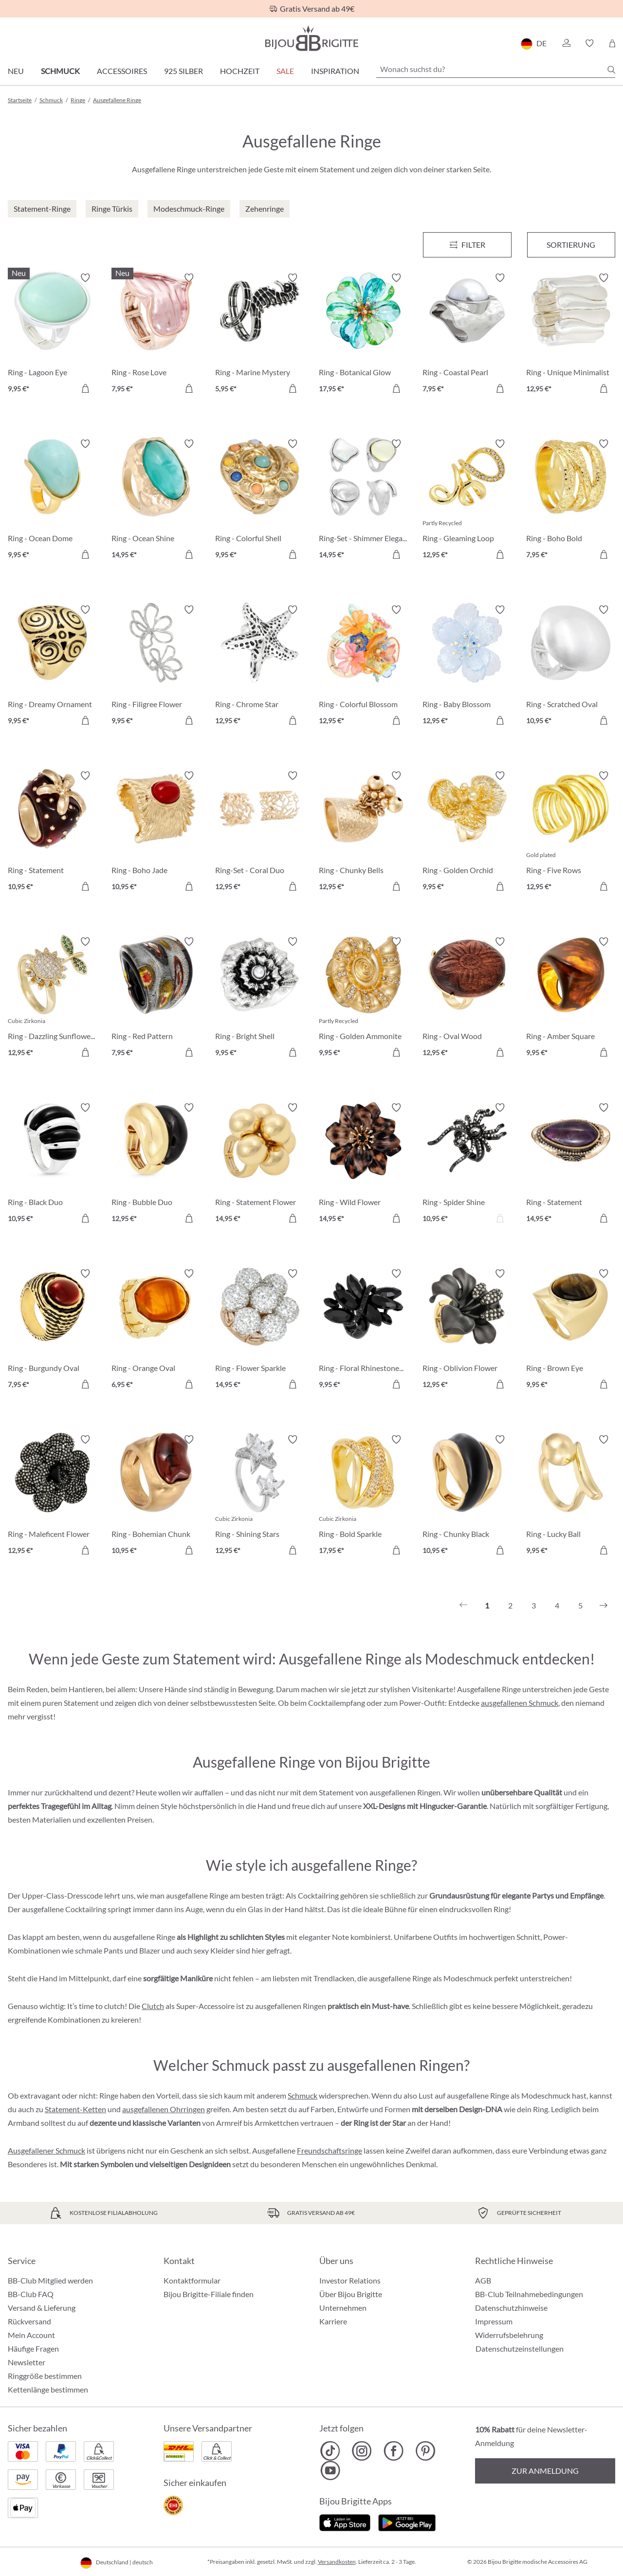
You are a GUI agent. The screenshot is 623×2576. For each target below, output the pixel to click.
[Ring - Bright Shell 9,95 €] (259, 998)
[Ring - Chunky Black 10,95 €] (467, 1496)
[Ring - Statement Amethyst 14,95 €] (570, 1164)
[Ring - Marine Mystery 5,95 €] (259, 334)
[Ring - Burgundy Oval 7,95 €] (52, 1330)
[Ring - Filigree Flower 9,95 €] (156, 666)
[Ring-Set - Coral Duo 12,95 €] (259, 832)
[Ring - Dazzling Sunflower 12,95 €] (52, 998)
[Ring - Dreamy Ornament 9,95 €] (52, 666)
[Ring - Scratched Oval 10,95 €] (570, 666)
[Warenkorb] (612, 43)
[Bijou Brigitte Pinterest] (425, 2451)
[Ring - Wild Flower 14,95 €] (363, 1164)
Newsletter (26, 2362)
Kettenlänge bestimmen (48, 2389)
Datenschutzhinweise (511, 2307)
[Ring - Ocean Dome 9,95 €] (52, 500)
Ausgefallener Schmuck (46, 2150)
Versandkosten (337, 2561)
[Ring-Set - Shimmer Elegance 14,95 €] (363, 500)
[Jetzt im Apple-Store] (344, 2521)
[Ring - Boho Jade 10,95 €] (156, 832)
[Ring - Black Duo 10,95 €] (52, 1164)
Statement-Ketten (75, 2109)
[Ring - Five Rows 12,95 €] (570, 832)
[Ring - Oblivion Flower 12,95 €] (467, 1330)
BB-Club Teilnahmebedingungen (529, 2294)
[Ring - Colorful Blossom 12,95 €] (363, 666)
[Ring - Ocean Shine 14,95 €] (156, 500)
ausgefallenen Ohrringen (163, 2109)
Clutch (153, 2005)
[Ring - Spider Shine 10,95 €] (467, 1164)
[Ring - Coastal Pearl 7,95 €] (467, 334)
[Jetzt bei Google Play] (407, 2521)
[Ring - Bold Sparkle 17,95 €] (363, 1496)
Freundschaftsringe (329, 2150)
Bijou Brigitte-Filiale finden (209, 2294)
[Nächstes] (603, 1605)
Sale (285, 70)
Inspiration (335, 70)
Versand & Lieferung (41, 2307)
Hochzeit (239, 70)
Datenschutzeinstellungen (520, 2348)
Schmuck (60, 70)
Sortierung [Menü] (571, 244)
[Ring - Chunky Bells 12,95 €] (363, 832)
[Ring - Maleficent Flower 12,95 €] (52, 1496)
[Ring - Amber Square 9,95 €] (570, 998)
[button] (566, 43)
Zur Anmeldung (545, 2470)
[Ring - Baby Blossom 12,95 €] (467, 666)
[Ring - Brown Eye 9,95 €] (570, 1330)
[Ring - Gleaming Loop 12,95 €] (467, 500)
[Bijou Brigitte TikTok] (330, 2451)
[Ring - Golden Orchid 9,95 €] (467, 832)
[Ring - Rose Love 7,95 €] (156, 334)
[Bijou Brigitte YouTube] (330, 2470)
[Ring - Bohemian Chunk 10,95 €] (156, 1496)
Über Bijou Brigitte (350, 2294)
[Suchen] (611, 69)
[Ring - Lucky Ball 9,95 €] (570, 1496)
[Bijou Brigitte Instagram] (362, 2451)
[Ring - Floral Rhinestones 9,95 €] (363, 1330)
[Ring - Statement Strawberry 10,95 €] (52, 832)
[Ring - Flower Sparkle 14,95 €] (259, 1330)
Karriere (333, 2321)
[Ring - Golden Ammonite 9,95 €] (363, 998)
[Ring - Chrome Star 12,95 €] (259, 666)
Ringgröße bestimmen (45, 2375)
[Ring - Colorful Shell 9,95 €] (259, 500)
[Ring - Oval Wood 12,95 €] (467, 998)
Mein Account (31, 2334)
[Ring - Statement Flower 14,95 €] (259, 1164)
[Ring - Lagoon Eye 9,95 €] (52, 334)
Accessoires (122, 70)
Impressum (494, 2321)
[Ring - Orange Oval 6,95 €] (156, 1330)
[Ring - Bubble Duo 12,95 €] (156, 1164)
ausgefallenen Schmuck (519, 1702)
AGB (483, 2280)
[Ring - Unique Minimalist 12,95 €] (570, 334)
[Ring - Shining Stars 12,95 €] (259, 1496)
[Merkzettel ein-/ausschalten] (85, 278)
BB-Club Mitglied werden (50, 2280)
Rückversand (29, 2321)
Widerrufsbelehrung (509, 2334)
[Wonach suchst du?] (495, 69)
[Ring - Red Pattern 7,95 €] (156, 998)
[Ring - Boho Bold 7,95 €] (570, 500)
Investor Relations (350, 2280)
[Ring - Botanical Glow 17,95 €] (363, 334)
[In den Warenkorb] (85, 388)
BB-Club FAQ (31, 2294)
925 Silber (183, 70)
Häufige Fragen (33, 2348)
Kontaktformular (192, 2280)
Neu (16, 70)
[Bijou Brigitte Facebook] (393, 2451)
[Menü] (467, 244)
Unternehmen (342, 2307)
